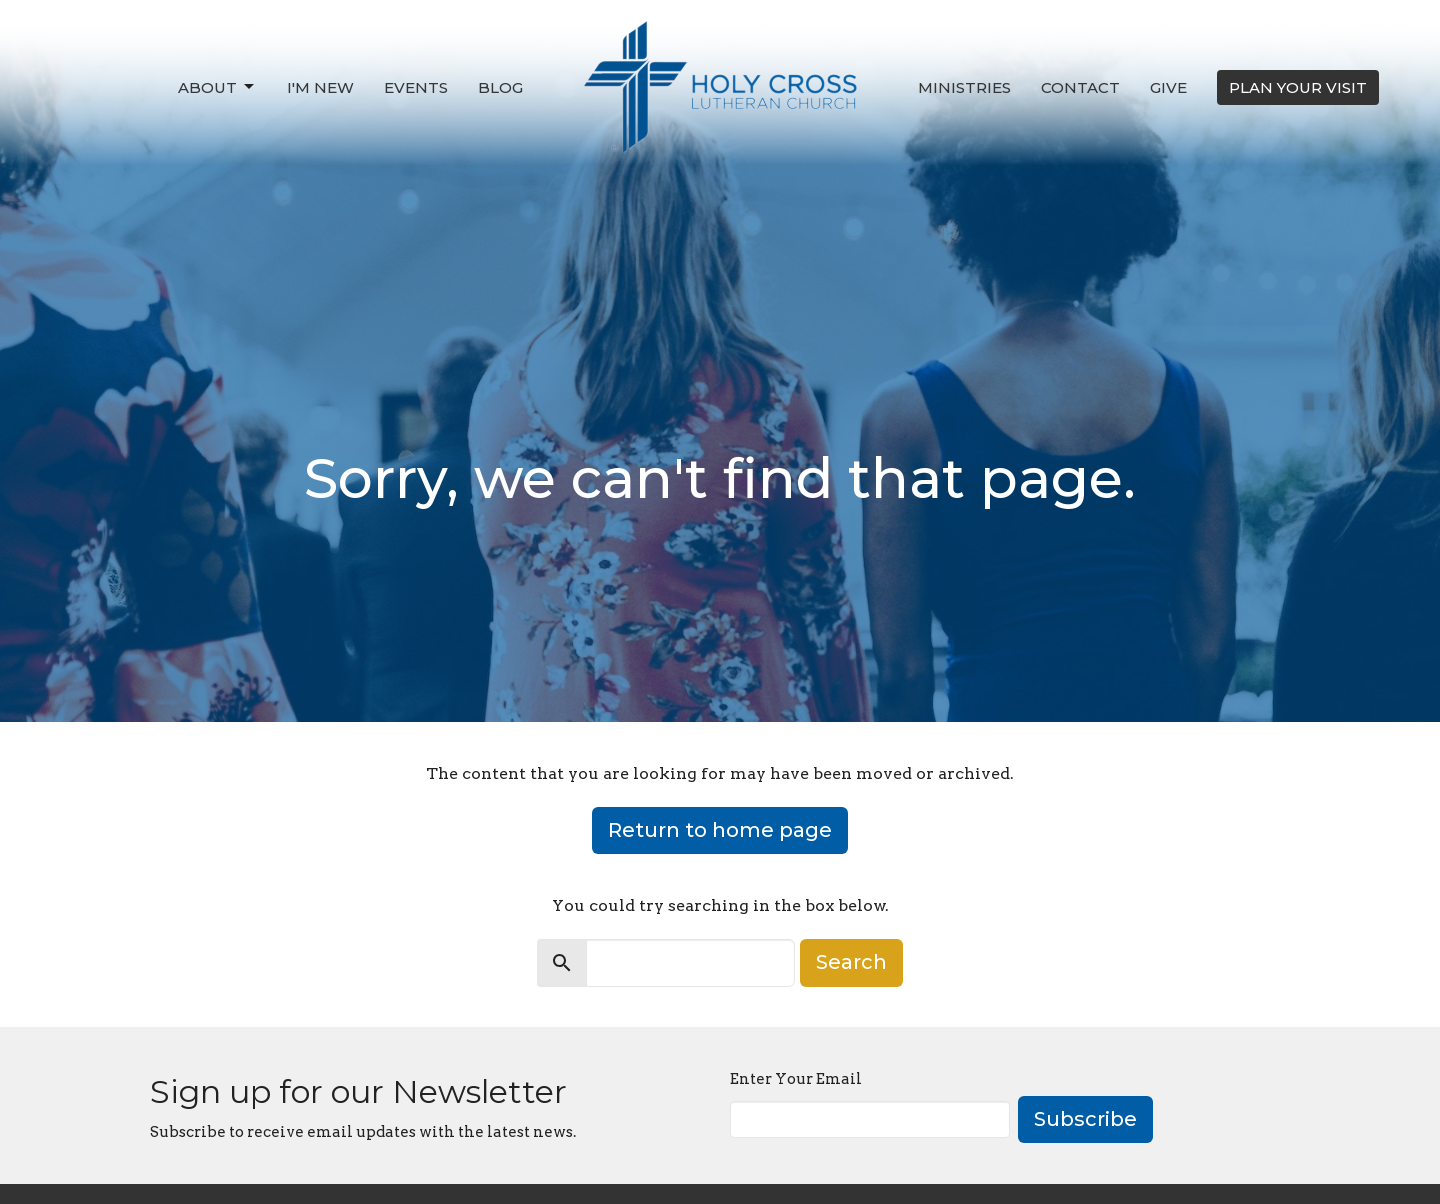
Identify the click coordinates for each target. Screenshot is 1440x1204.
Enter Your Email (796, 1079)
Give (1168, 87)
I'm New (320, 87)
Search (851, 962)
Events (416, 87)
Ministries (964, 87)
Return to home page (720, 830)
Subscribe (1085, 1119)
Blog (500, 87)
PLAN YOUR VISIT (1298, 87)
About (217, 87)
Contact (1080, 87)
